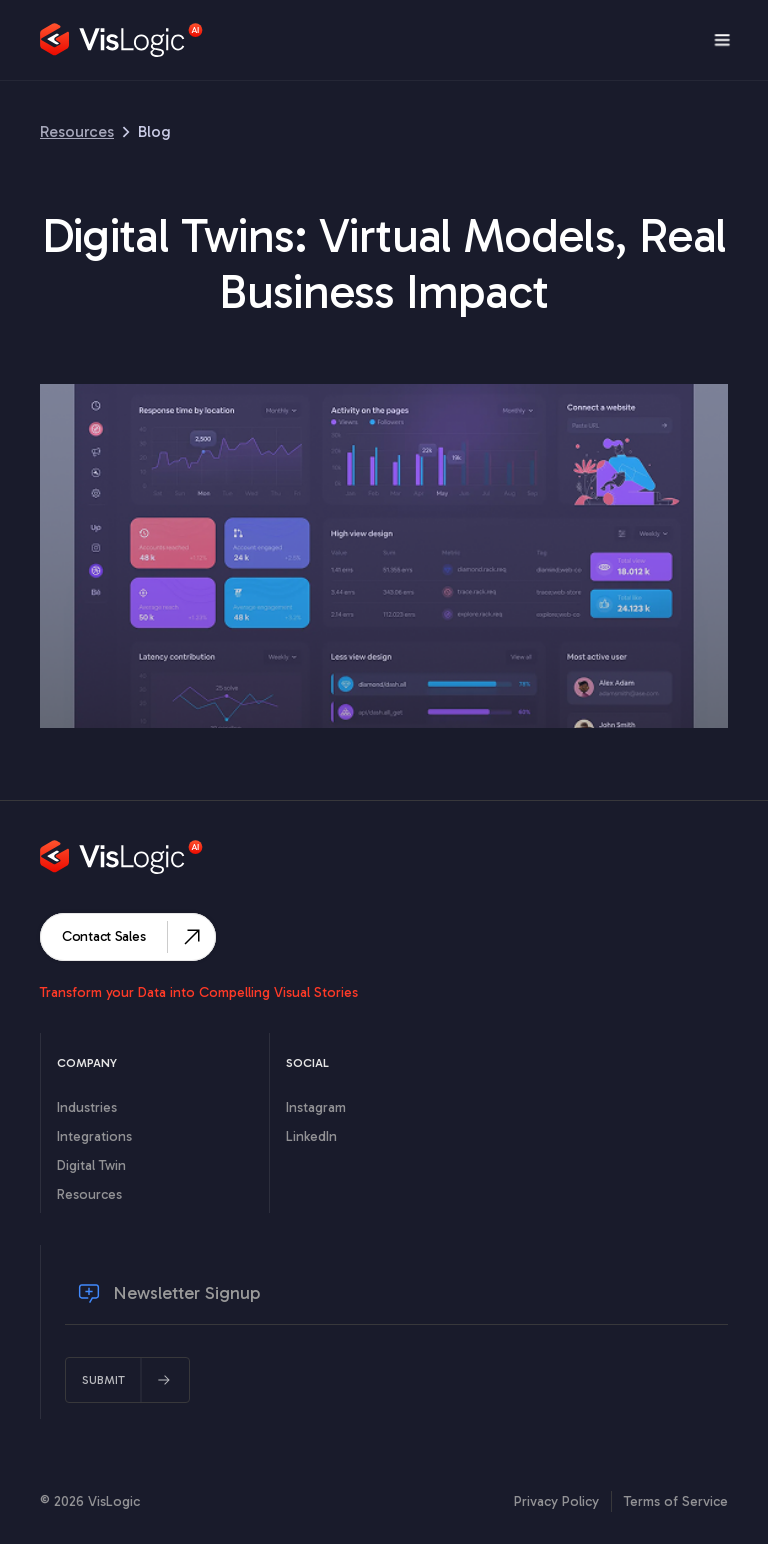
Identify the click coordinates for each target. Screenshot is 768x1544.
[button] (722, 40)
